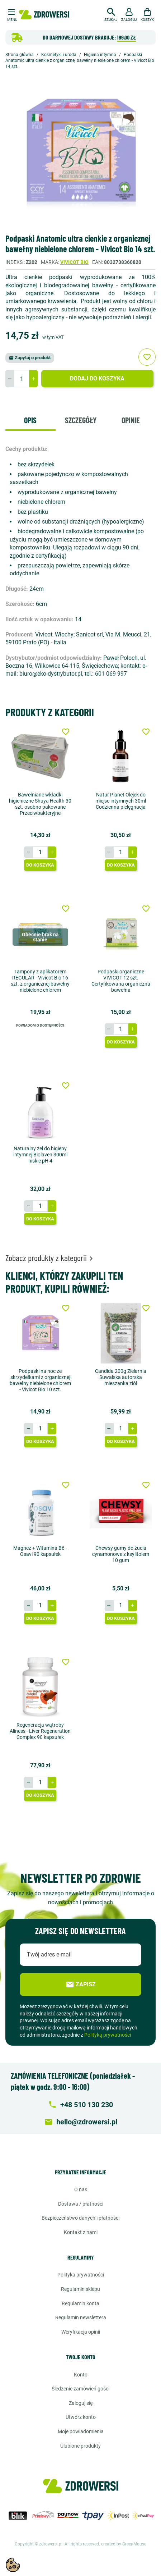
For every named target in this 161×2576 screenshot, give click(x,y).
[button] (111, 14)
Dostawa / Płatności (80, 2204)
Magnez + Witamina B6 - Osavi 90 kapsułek (40, 1551)
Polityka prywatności (80, 2275)
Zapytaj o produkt (30, 357)
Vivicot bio (74, 262)
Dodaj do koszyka (97, 378)
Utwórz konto (81, 2417)
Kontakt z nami (81, 2232)
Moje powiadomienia (81, 2431)
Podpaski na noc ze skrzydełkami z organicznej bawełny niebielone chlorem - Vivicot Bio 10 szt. (40, 1380)
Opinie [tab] (131, 420)
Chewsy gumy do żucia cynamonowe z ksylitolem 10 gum (120, 1554)
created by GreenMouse (123, 2544)
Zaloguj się (81, 2403)
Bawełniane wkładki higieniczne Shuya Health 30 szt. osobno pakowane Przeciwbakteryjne (40, 804)
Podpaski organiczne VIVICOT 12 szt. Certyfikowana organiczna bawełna (120, 980)
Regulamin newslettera (80, 2317)
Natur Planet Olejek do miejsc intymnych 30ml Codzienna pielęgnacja (120, 801)
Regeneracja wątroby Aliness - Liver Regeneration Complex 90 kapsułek (40, 1731)
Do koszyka (40, 865)
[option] (80, 152)
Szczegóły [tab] (80, 420)
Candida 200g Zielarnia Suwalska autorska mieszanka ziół (120, 1377)
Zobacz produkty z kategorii (50, 1257)
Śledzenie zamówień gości (80, 2389)
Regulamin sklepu (80, 2289)
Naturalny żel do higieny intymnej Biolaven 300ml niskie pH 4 (40, 1155)
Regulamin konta (80, 2303)
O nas (80, 2189)
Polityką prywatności (107, 2035)
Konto (80, 2375)
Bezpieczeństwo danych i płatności (80, 2218)
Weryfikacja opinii (80, 2332)
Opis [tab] (30, 420)
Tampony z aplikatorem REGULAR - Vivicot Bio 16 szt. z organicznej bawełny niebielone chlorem (40, 980)
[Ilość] (21, 378)
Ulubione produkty (80, 2446)
